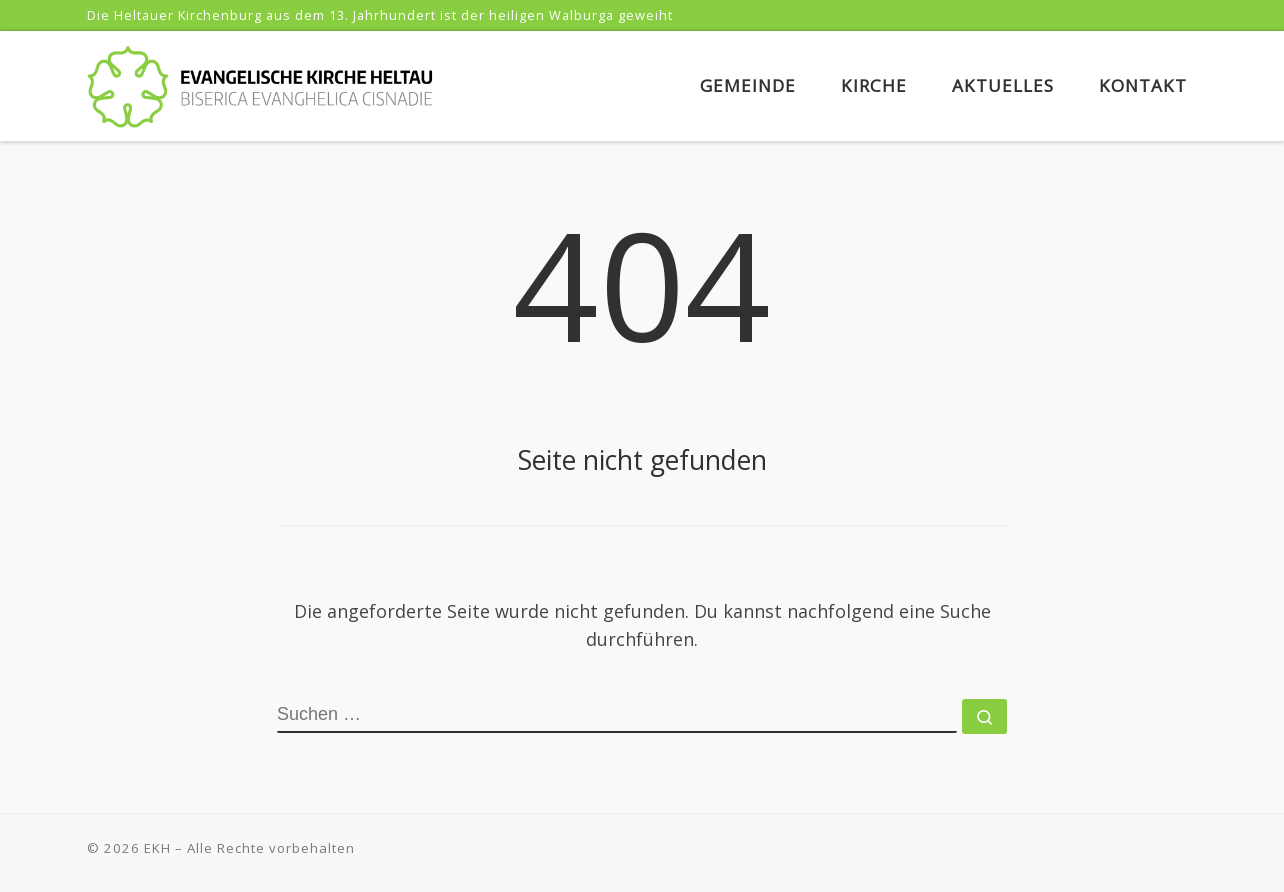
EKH (157, 848)
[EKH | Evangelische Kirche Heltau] (260, 82)
